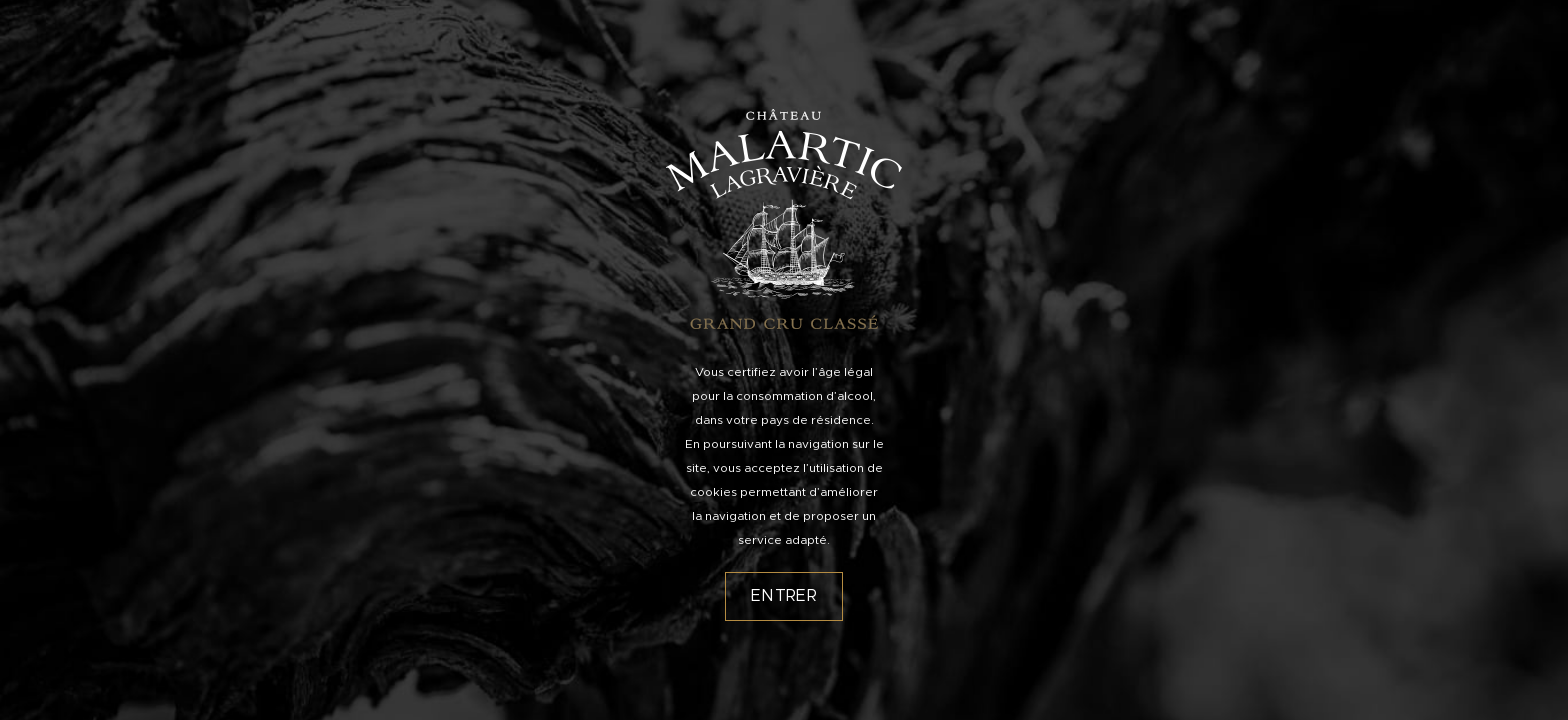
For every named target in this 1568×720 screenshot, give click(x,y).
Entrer (784, 596)
